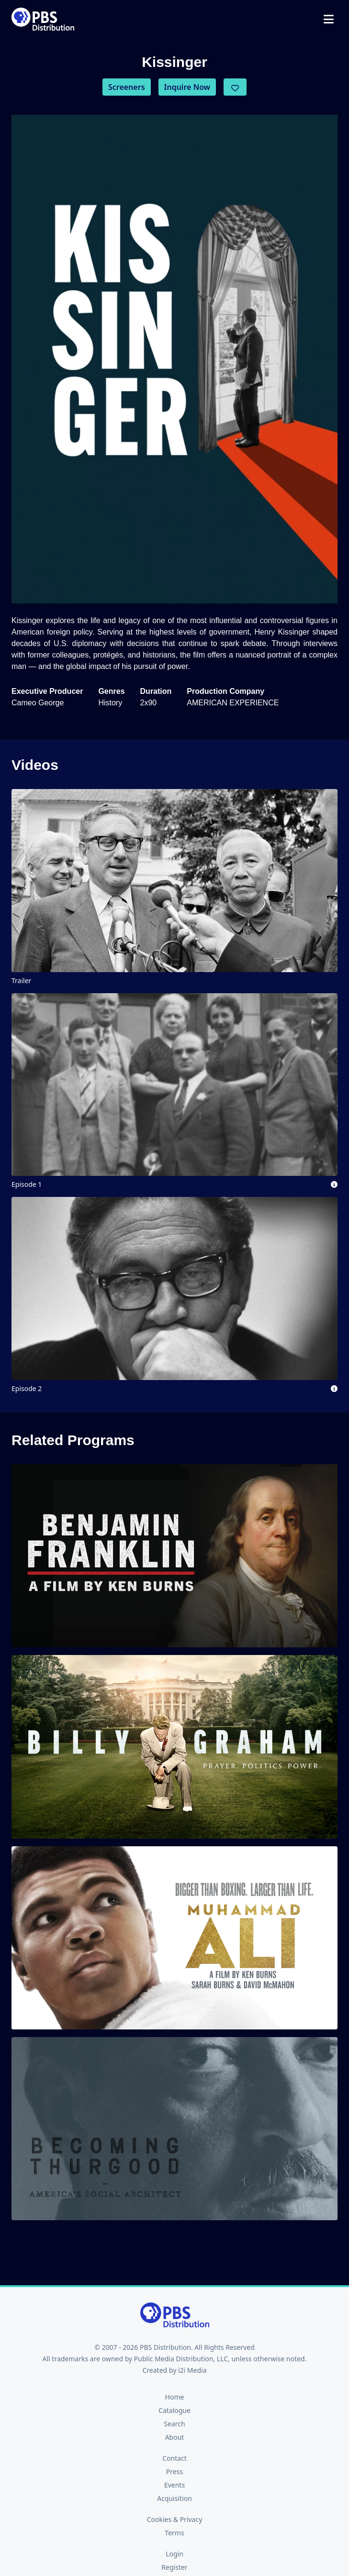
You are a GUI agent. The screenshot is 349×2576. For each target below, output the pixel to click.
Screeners (126, 87)
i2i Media (192, 2370)
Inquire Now (187, 87)
